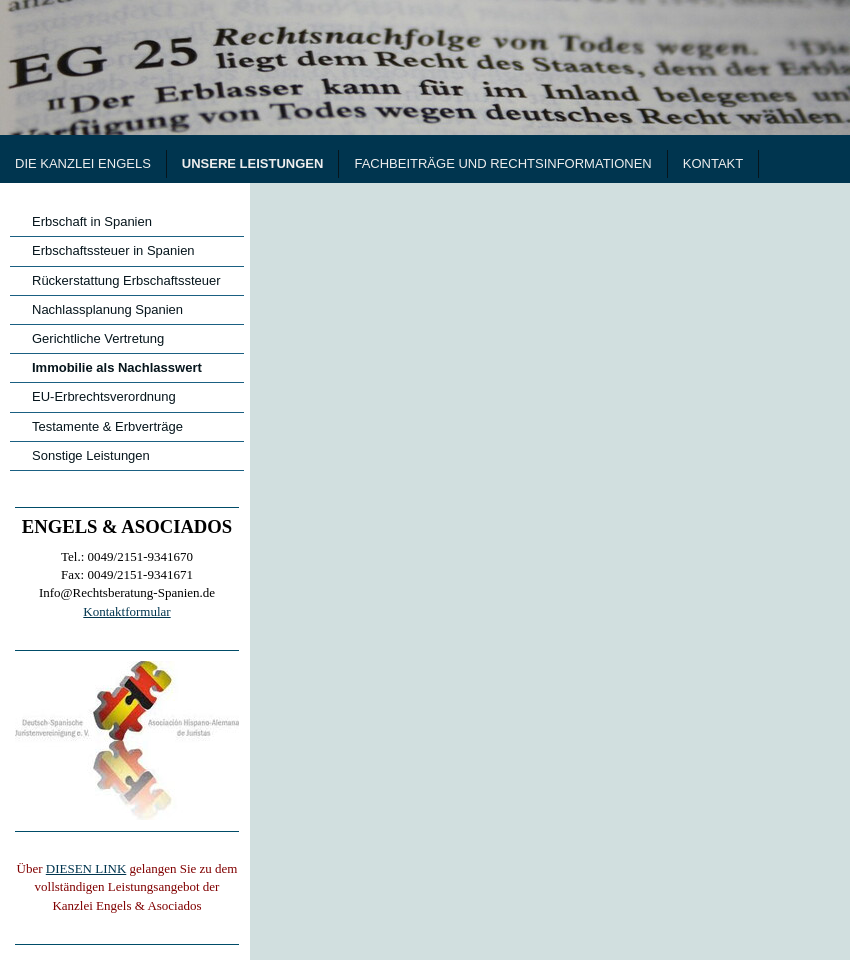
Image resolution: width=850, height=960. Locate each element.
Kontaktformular (126, 611)
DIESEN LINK (86, 868)
